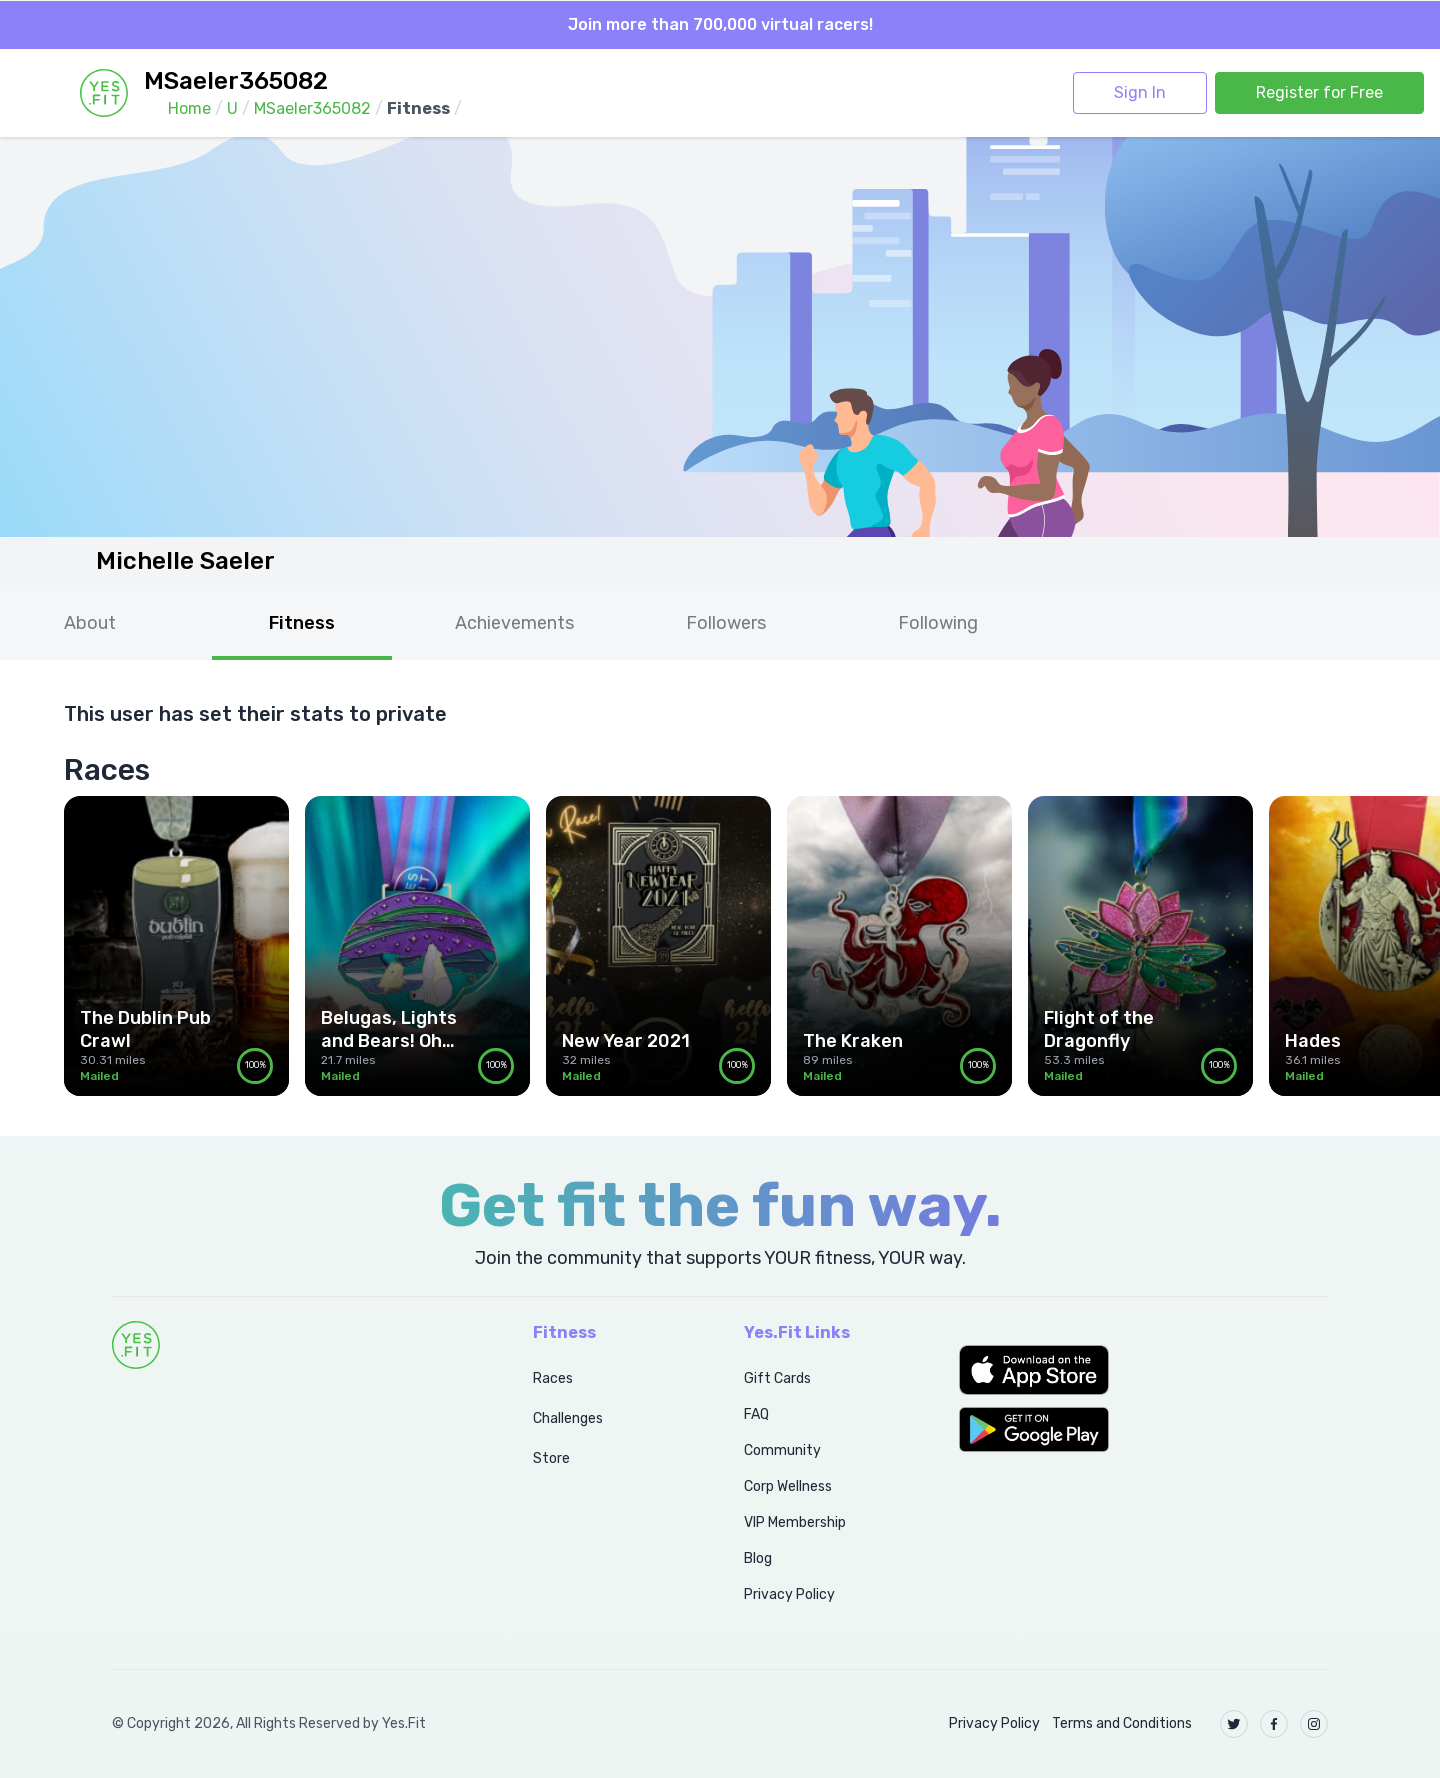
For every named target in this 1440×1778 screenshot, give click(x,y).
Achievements (514, 623)
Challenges (568, 1418)
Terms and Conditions (1122, 1723)
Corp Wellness (788, 1486)
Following (938, 623)
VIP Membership (795, 1522)
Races (553, 1378)
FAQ (756, 1414)
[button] (1143, 1370)
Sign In (1140, 92)
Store (551, 1458)
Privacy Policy (789, 1594)
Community (782, 1450)
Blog (758, 1558)
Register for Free (1319, 92)
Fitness (302, 623)
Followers (726, 623)
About (90, 623)
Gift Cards (777, 1378)
